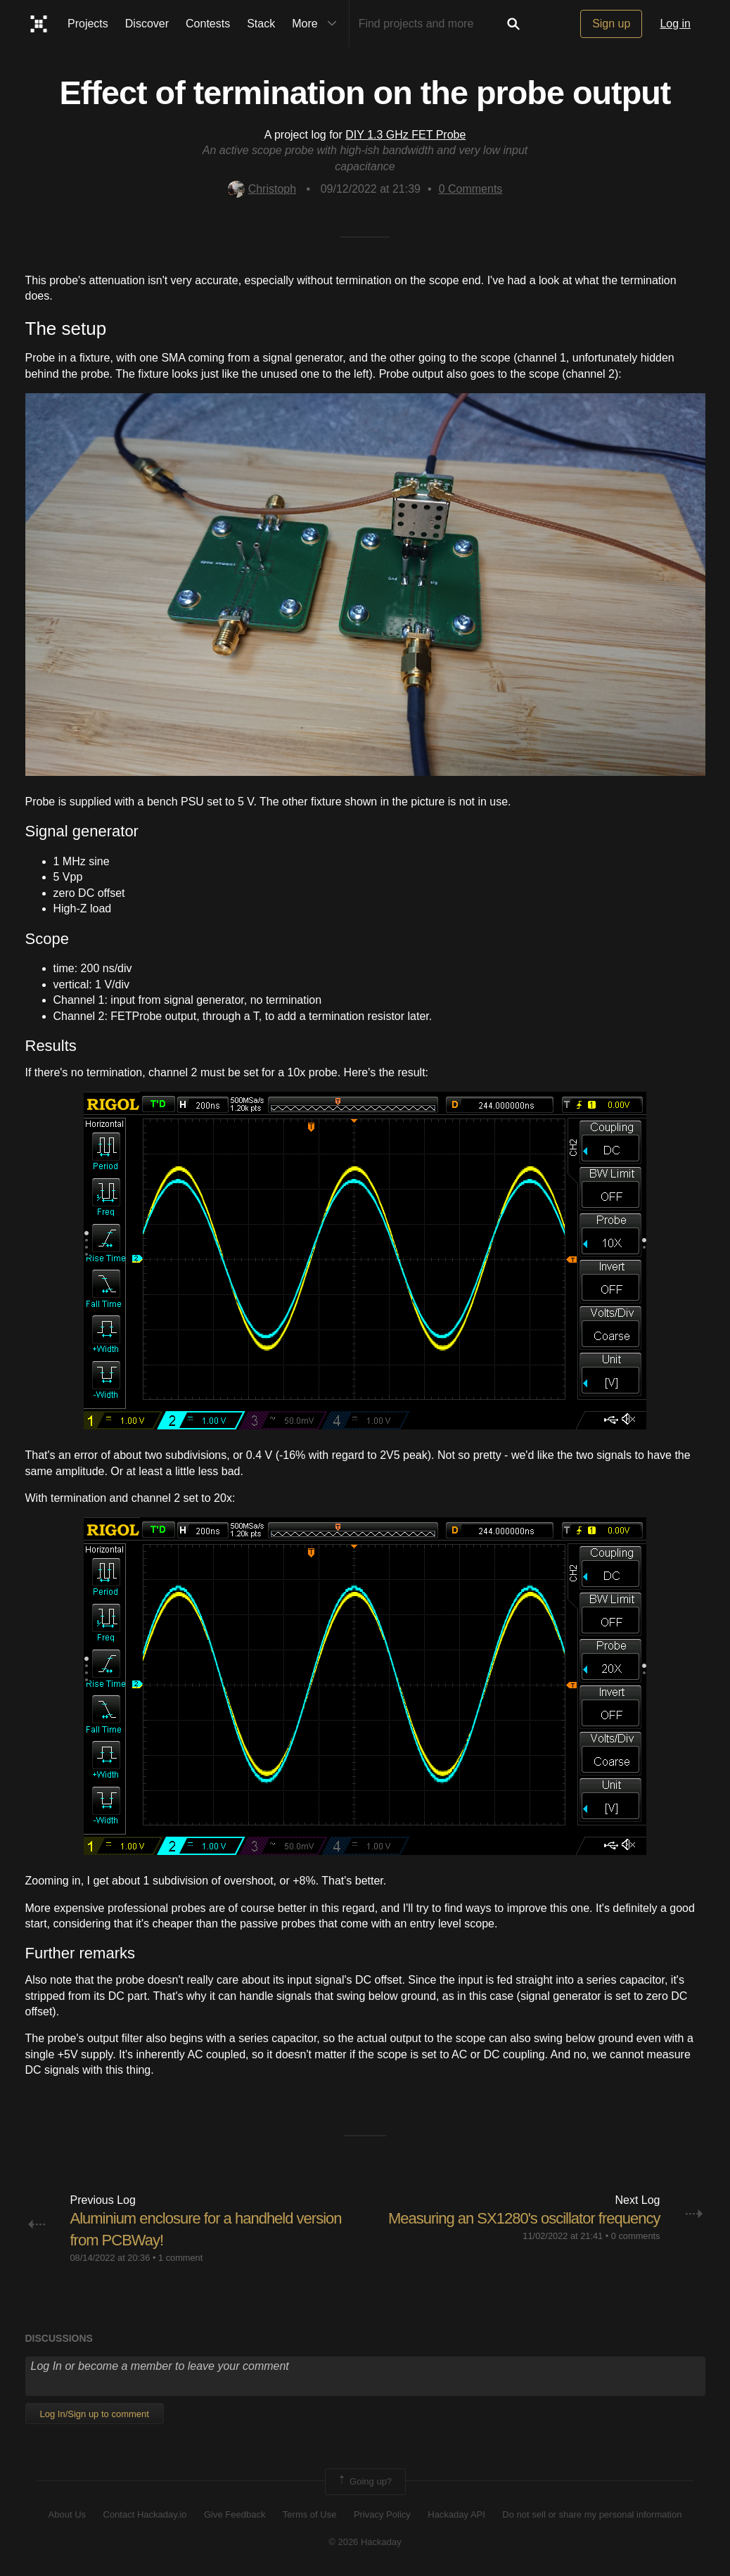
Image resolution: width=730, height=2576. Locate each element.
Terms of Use (310, 2514)
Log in (675, 24)
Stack (261, 24)
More (317, 23)
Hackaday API (456, 2514)
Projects (88, 24)
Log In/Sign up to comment (94, 2414)
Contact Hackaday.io (145, 2514)
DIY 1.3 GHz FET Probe (405, 135)
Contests (208, 24)
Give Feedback (234, 2514)
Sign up (611, 24)
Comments (471, 189)
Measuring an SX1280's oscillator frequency (524, 2218)
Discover (147, 24)
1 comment (180, 2257)
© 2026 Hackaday (365, 2542)
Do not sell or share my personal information (591, 2514)
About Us (67, 2514)
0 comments (635, 2236)
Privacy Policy (382, 2514)
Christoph (262, 189)
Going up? (364, 2481)
